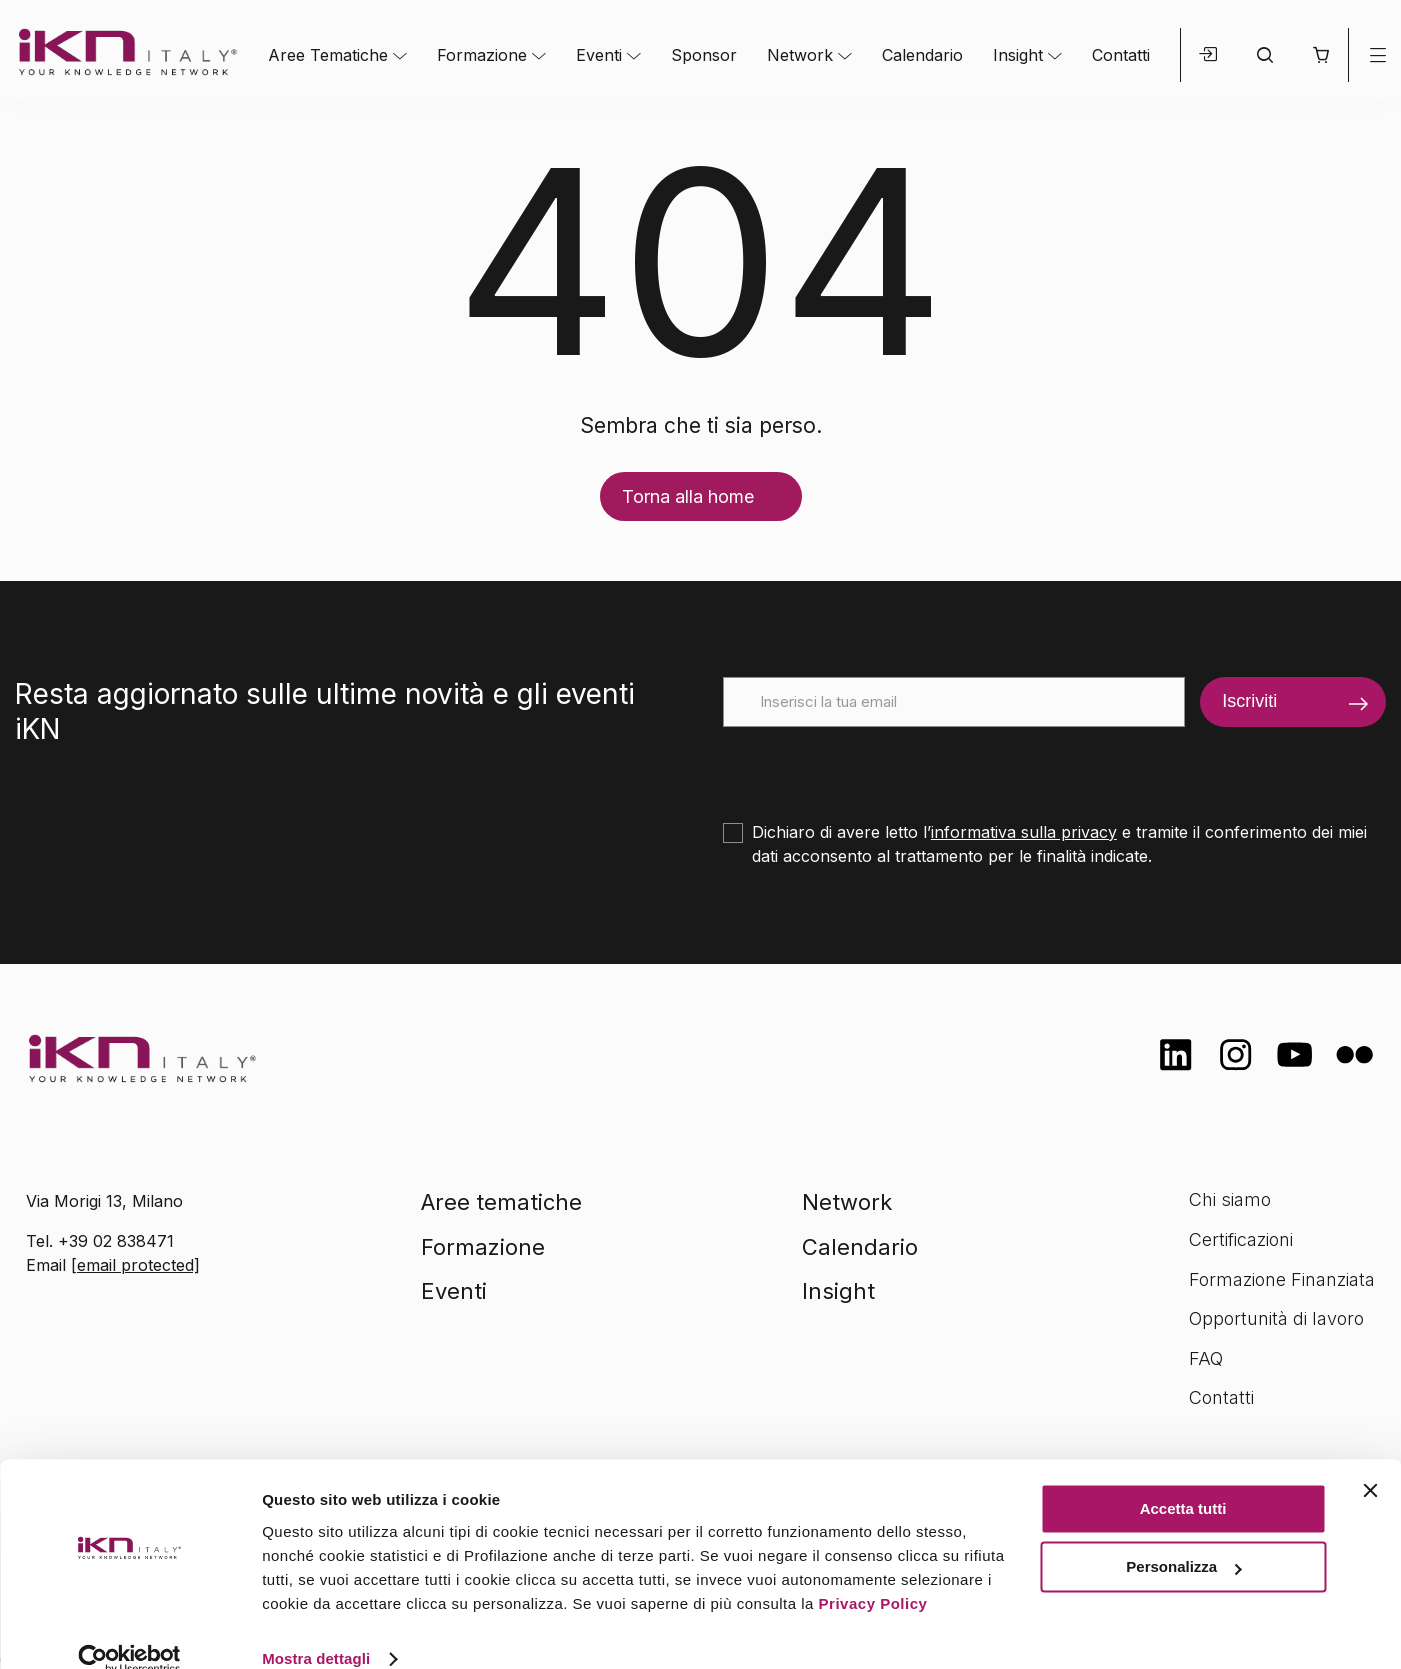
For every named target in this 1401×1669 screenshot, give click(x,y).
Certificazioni (1241, 1239)
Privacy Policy (873, 1574)
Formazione (482, 55)
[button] (1320, 55)
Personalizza (1183, 1537)
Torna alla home (688, 496)
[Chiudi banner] (1370, 1461)
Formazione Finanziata (1282, 1279)
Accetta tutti (1183, 1479)
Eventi (599, 55)
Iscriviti (1249, 701)
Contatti (1121, 55)
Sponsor (704, 55)
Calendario (922, 55)
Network (800, 55)
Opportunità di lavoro (1276, 1318)
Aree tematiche (501, 1202)
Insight (1018, 55)
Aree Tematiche (328, 55)
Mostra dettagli (316, 1629)
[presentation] (875, 766)
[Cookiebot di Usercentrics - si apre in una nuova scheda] (129, 1630)
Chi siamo (1230, 1199)
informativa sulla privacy (1024, 832)
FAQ (1206, 1358)
